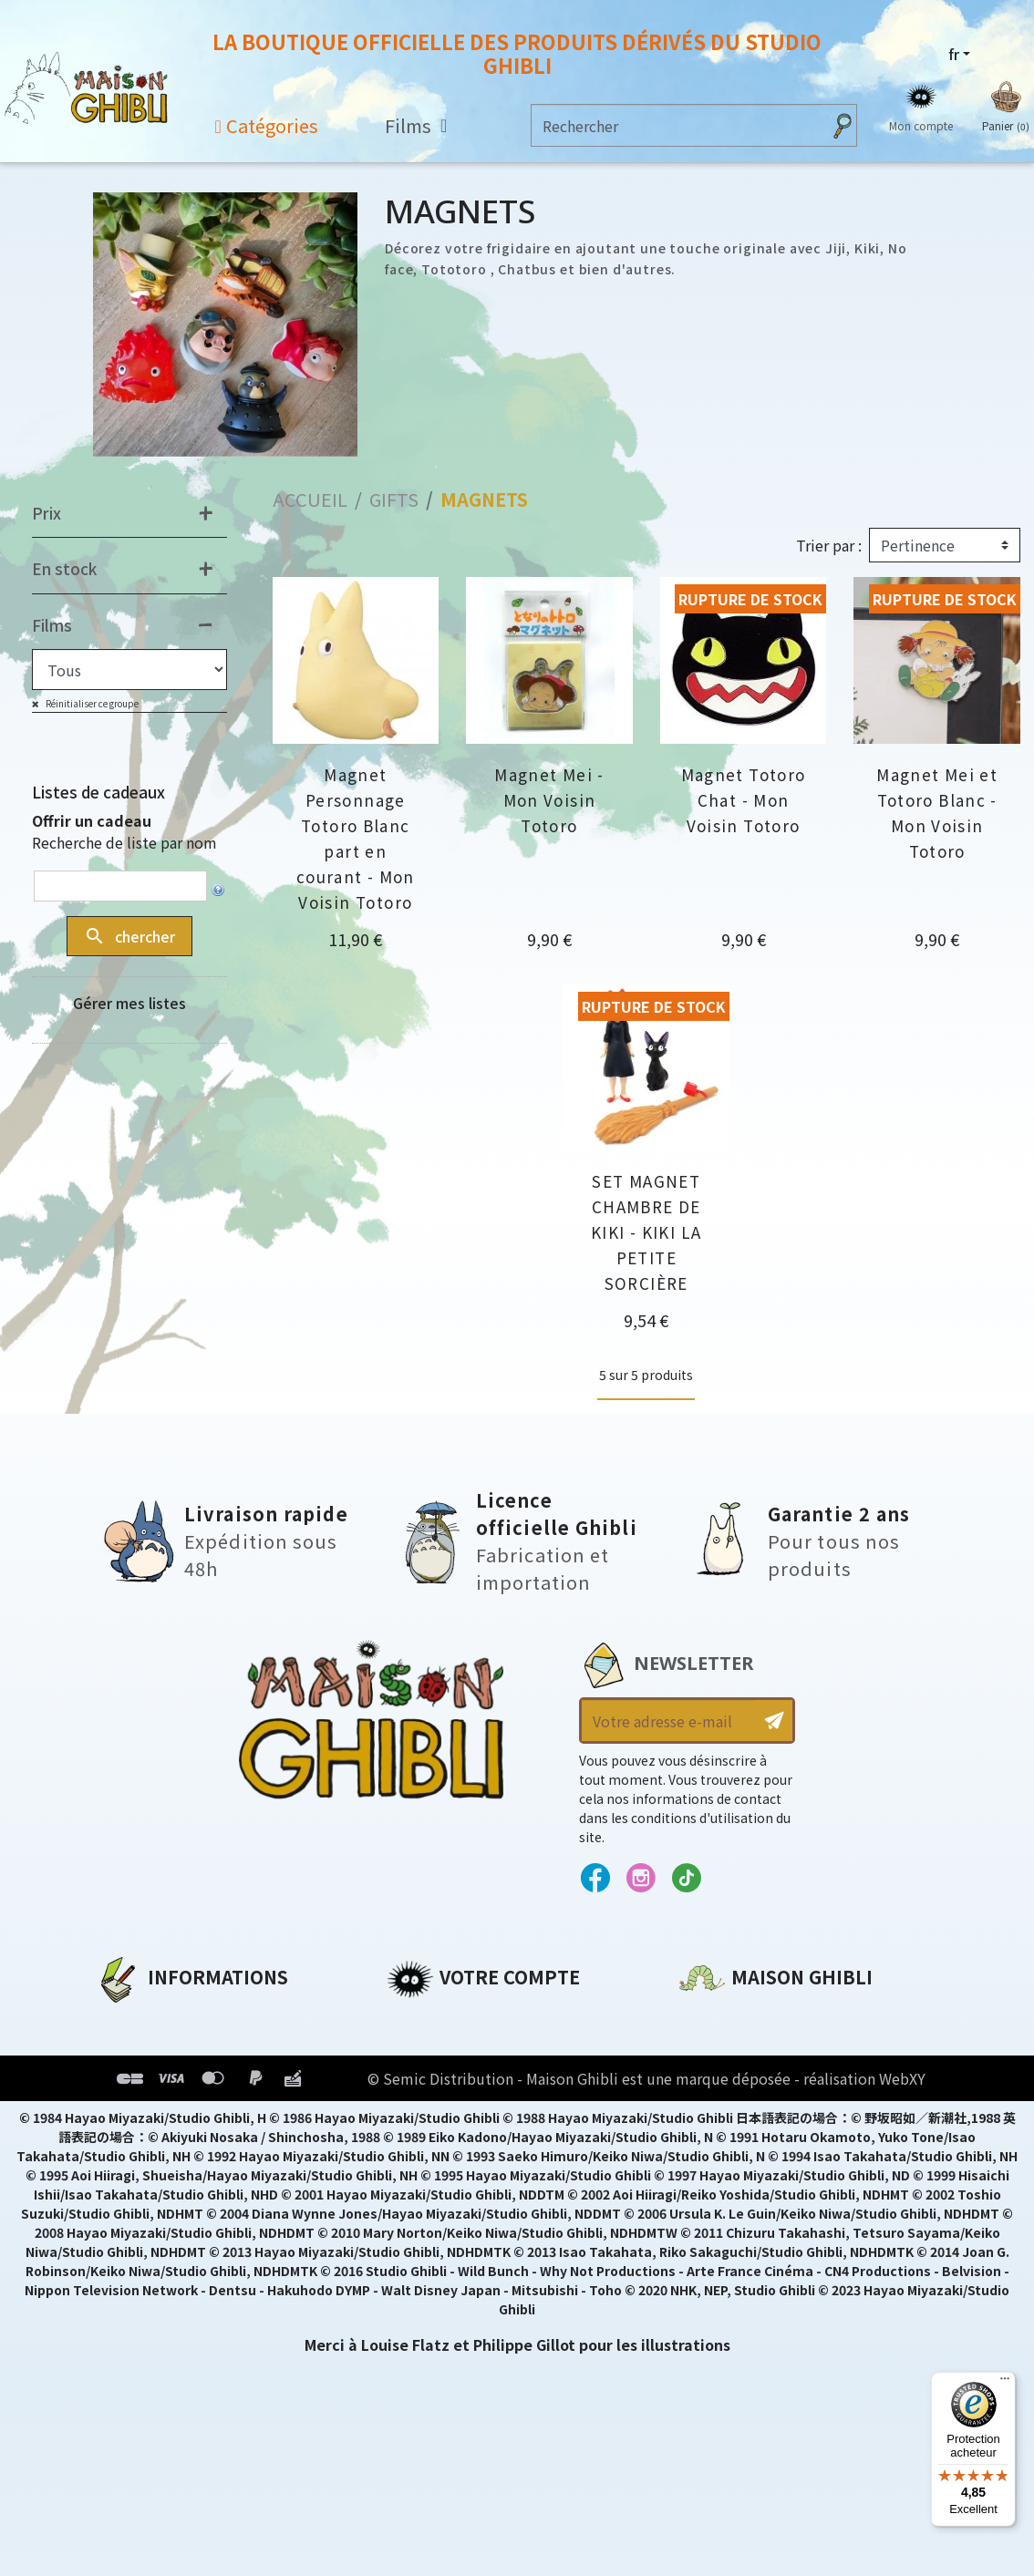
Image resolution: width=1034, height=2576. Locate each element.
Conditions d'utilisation (189, 2082)
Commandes (435, 2051)
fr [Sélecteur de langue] (953, 54)
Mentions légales (160, 2051)
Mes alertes (431, 2175)
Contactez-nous (741, 2190)
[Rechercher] (676, 125)
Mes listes (423, 2144)
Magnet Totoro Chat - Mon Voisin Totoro (743, 800)
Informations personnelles (491, 2020)
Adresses (421, 2082)
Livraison (130, 2144)
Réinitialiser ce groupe (91, 703)
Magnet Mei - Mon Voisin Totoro (549, 800)
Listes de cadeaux (98, 791)
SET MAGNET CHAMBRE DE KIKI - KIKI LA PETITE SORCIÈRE (646, 1232)
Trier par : (829, 545)
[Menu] (1005, 2383)
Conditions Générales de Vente (215, 2113)
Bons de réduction (459, 2113)
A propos (129, 2020)
